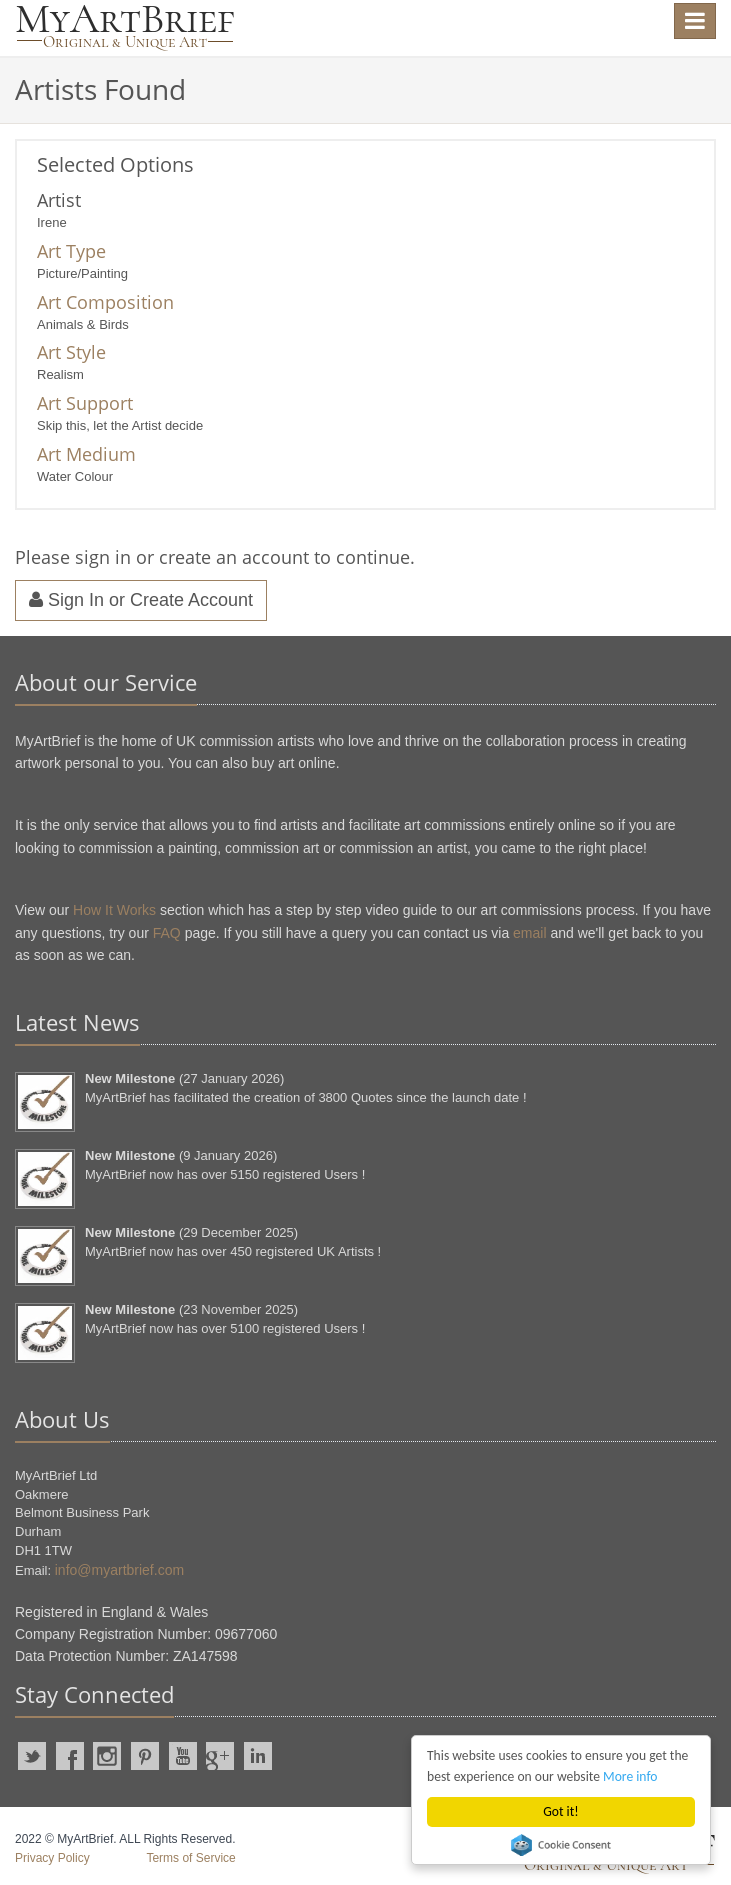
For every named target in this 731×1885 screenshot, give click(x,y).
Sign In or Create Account (141, 600)
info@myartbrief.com (119, 1570)
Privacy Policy (52, 1858)
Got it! (560, 1811)
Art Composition (105, 302)
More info (630, 1776)
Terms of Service (190, 1858)
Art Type (71, 251)
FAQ (167, 933)
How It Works (114, 910)
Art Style (71, 352)
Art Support (85, 403)
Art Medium (86, 454)
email (529, 933)
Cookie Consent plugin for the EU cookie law (561, 1845)
